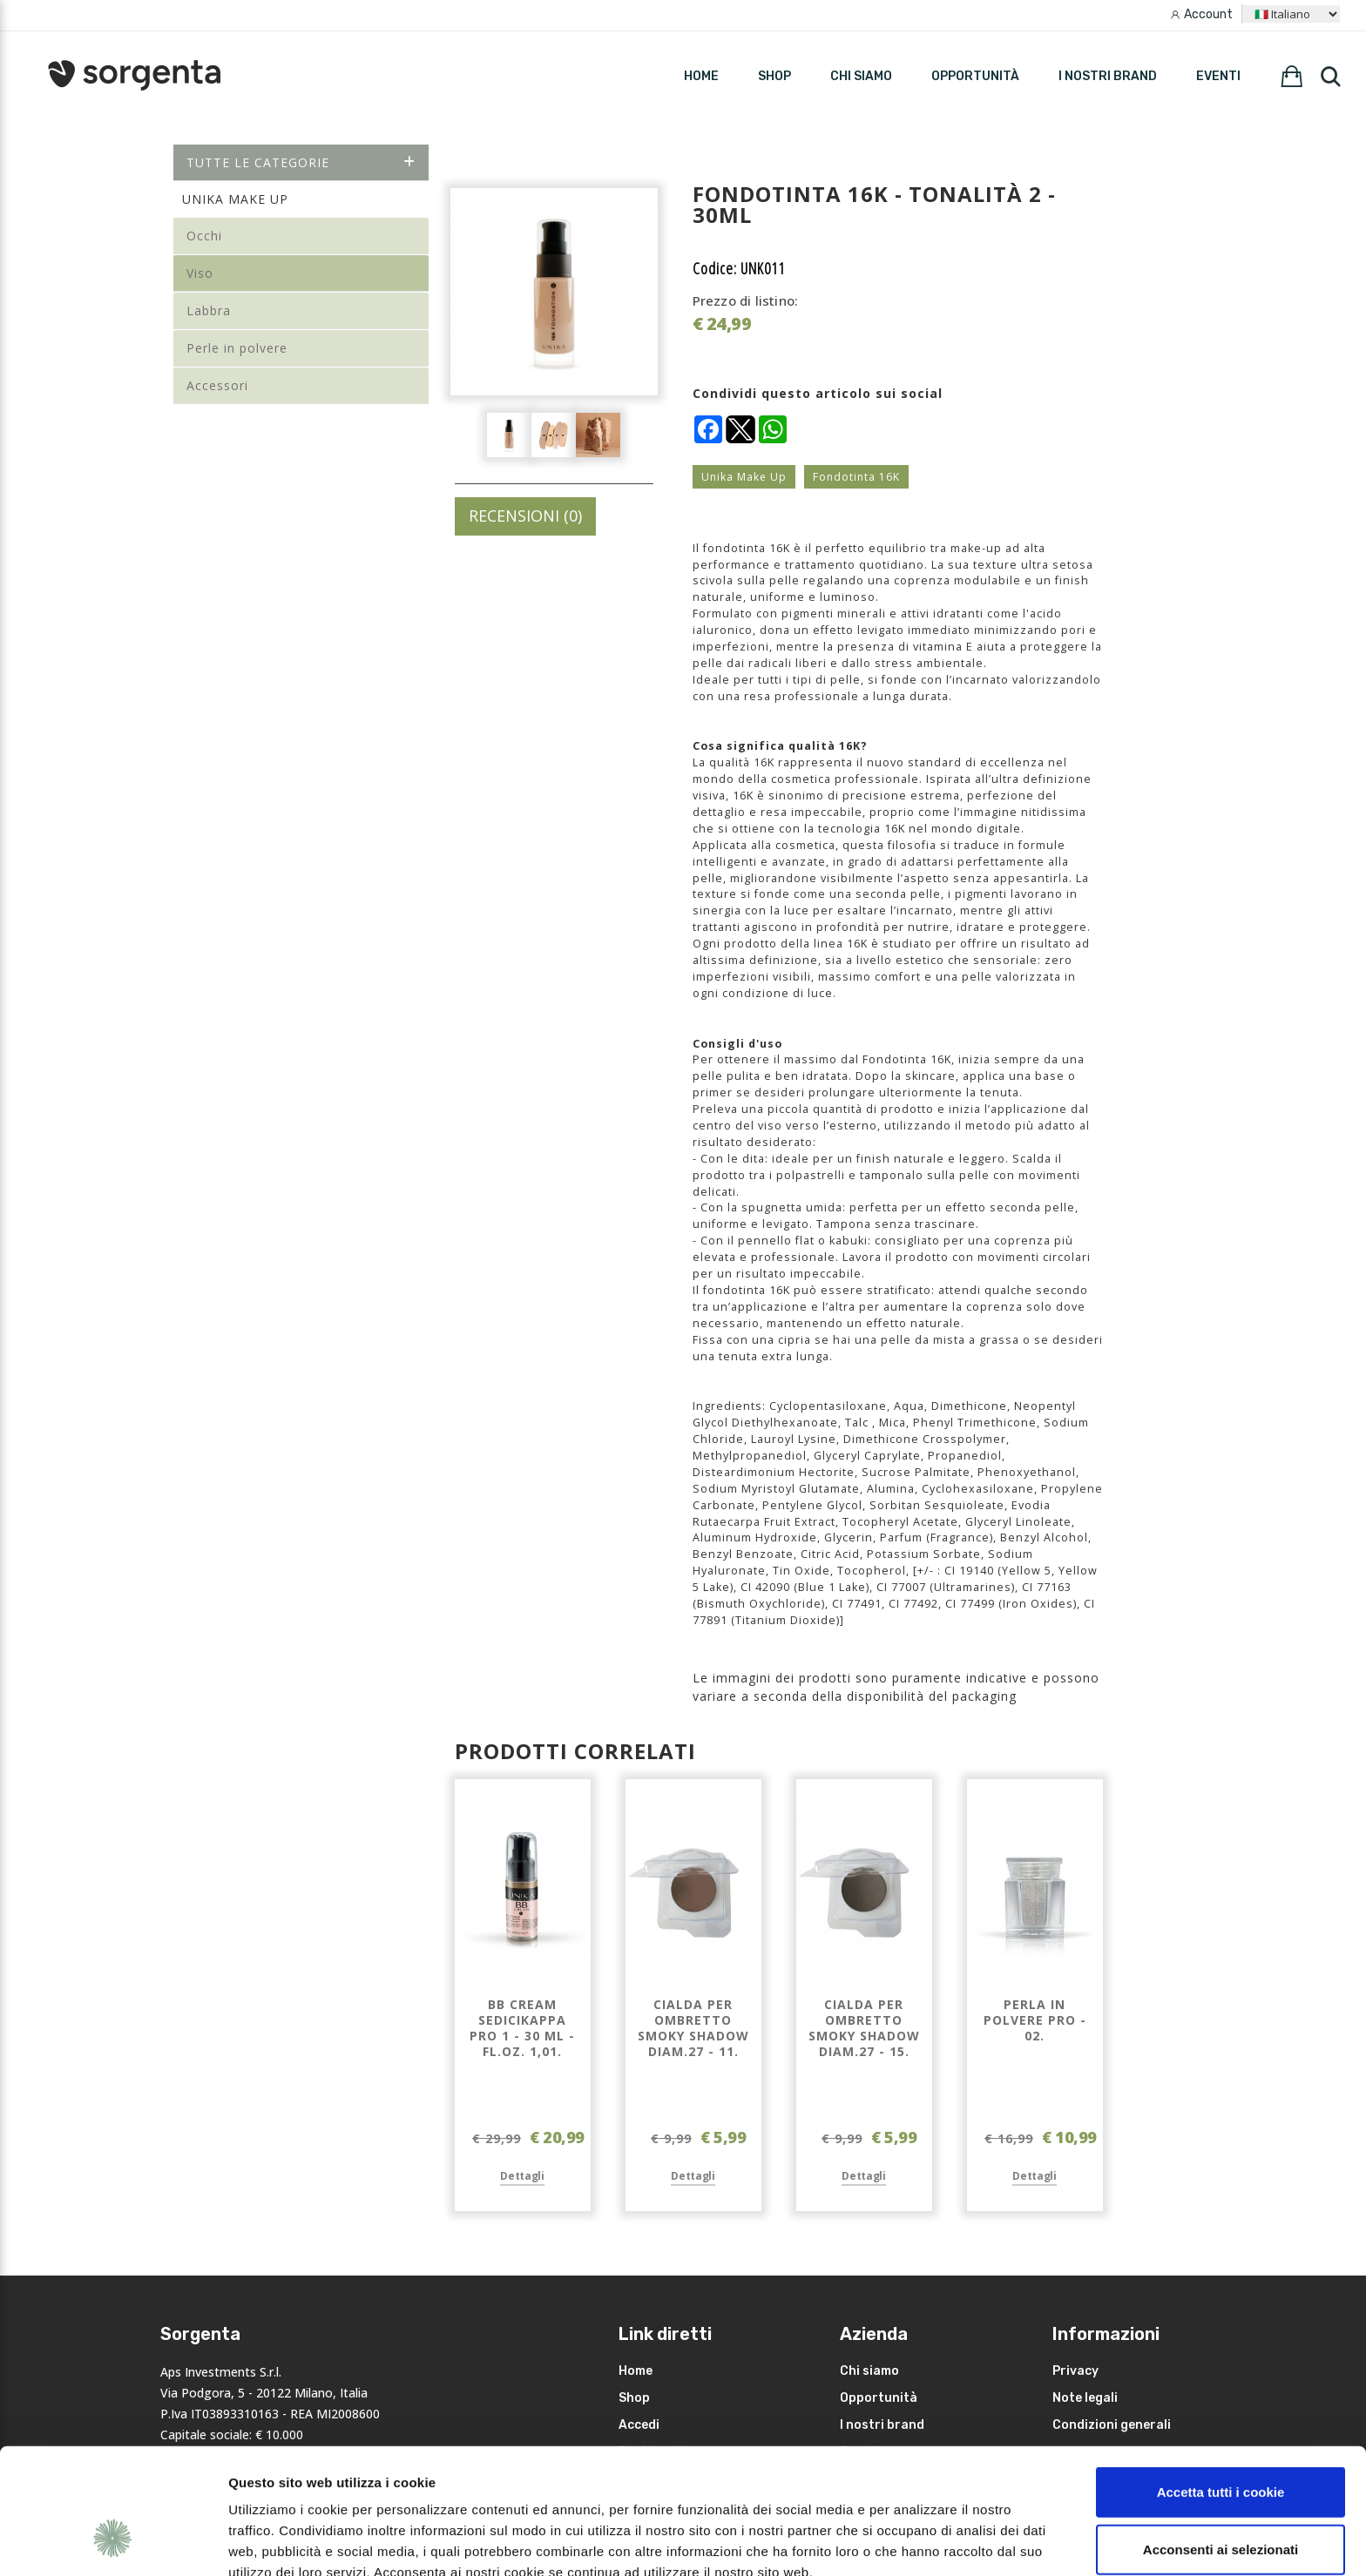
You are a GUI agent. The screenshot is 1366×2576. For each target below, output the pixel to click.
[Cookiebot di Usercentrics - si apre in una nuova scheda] (113, 2542)
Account (1208, 14)
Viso (199, 273)
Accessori (217, 385)
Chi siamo (861, 76)
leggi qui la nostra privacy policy (337, 2485)
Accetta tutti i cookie (1221, 2384)
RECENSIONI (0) (525, 515)
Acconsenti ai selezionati (1220, 2441)
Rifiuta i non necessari (1220, 2498)
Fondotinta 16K (856, 476)
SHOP (774, 76)
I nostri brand (1107, 76)
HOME (701, 76)
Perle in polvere (236, 348)
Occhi (204, 235)
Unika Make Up (744, 476)
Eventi (1218, 76)
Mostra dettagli (925, 2541)
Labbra (208, 310)
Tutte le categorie (301, 162)
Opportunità (975, 76)
